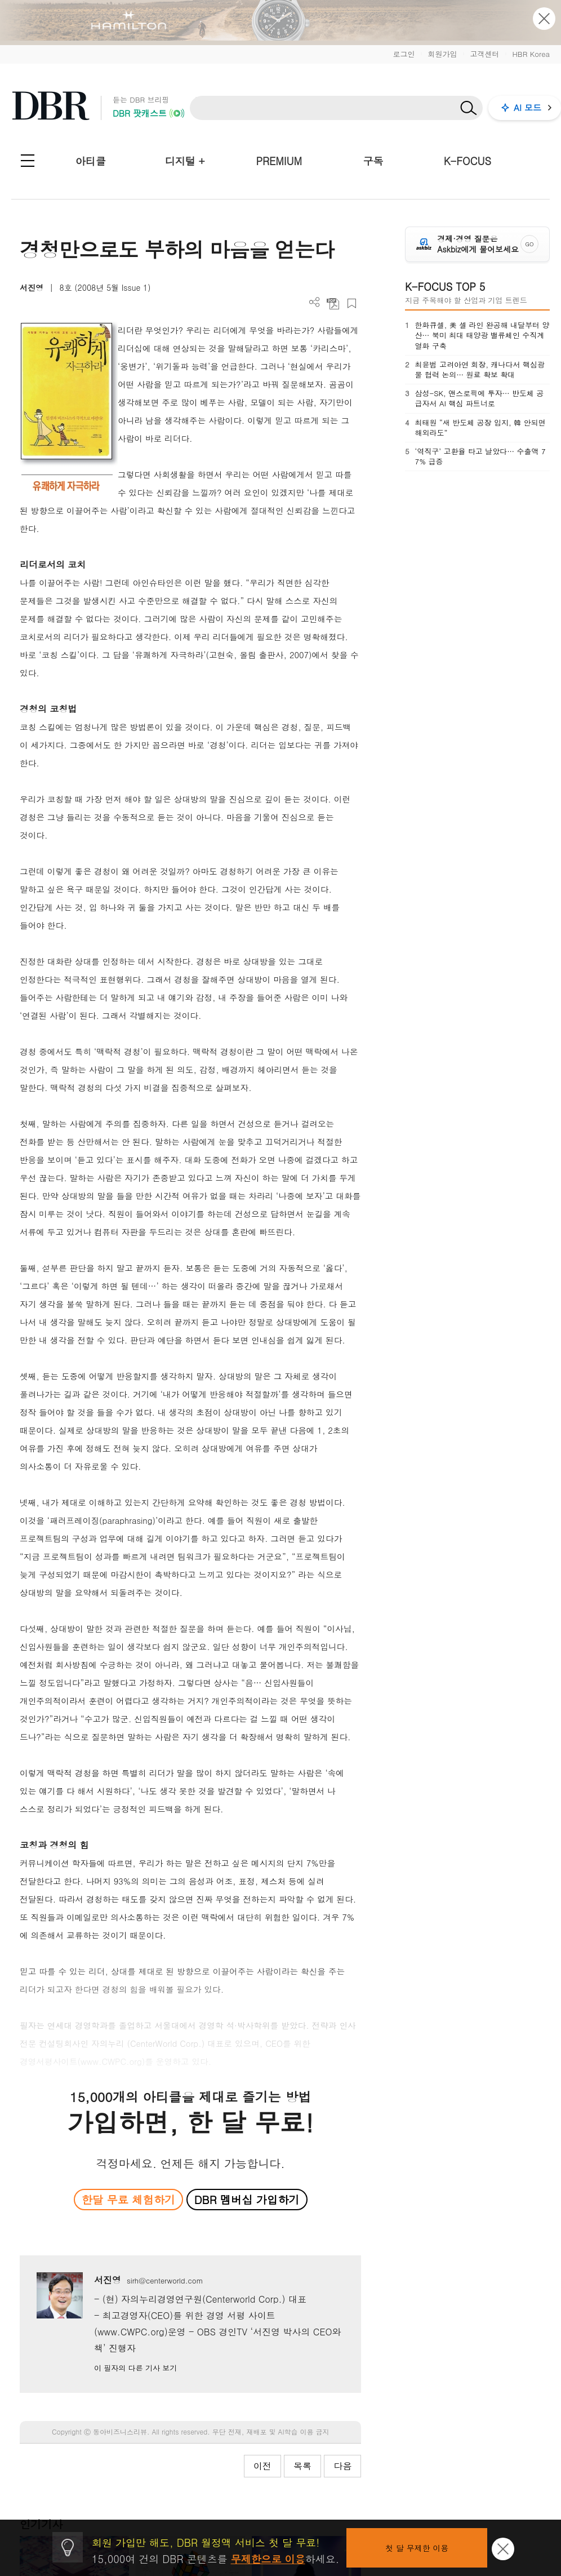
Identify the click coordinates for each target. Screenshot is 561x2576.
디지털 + (185, 161)
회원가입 (442, 53)
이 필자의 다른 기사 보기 (135, 2367)
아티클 (90, 161)
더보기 (314, 302)
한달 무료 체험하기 (128, 2199)
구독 (373, 161)
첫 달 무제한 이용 (416, 2547)
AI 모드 (527, 107)
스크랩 (351, 303)
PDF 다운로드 (333, 303)
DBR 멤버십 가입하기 (247, 2199)
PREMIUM (279, 161)
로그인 (404, 53)
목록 (302, 2465)
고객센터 (484, 53)
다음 (342, 2465)
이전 (262, 2465)
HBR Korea (531, 53)
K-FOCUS (467, 161)
